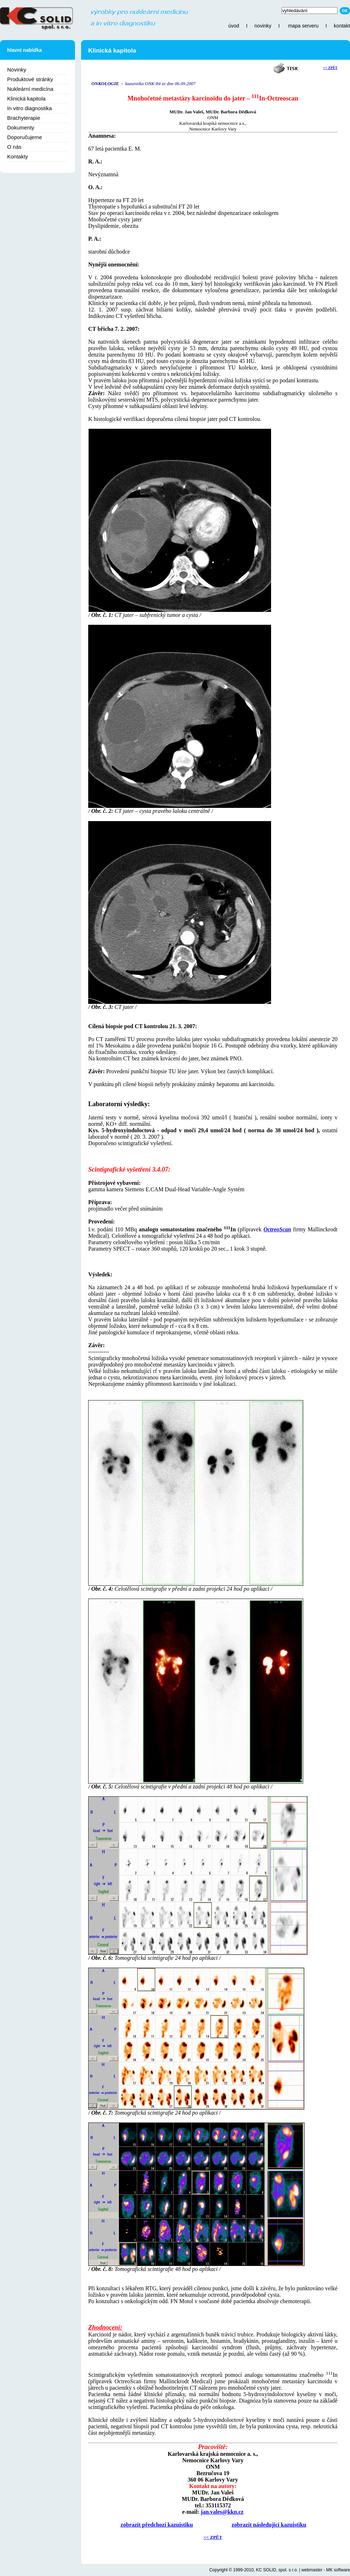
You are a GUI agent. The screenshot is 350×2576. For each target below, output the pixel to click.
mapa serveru (303, 26)
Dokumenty (20, 127)
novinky (262, 26)
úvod (233, 26)
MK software (338, 2569)
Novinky (16, 70)
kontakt (342, 26)
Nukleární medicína (30, 89)
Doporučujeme (24, 137)
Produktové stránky (30, 79)
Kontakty (17, 156)
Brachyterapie (23, 118)
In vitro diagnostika (29, 108)
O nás (14, 147)
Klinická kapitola (26, 98)
